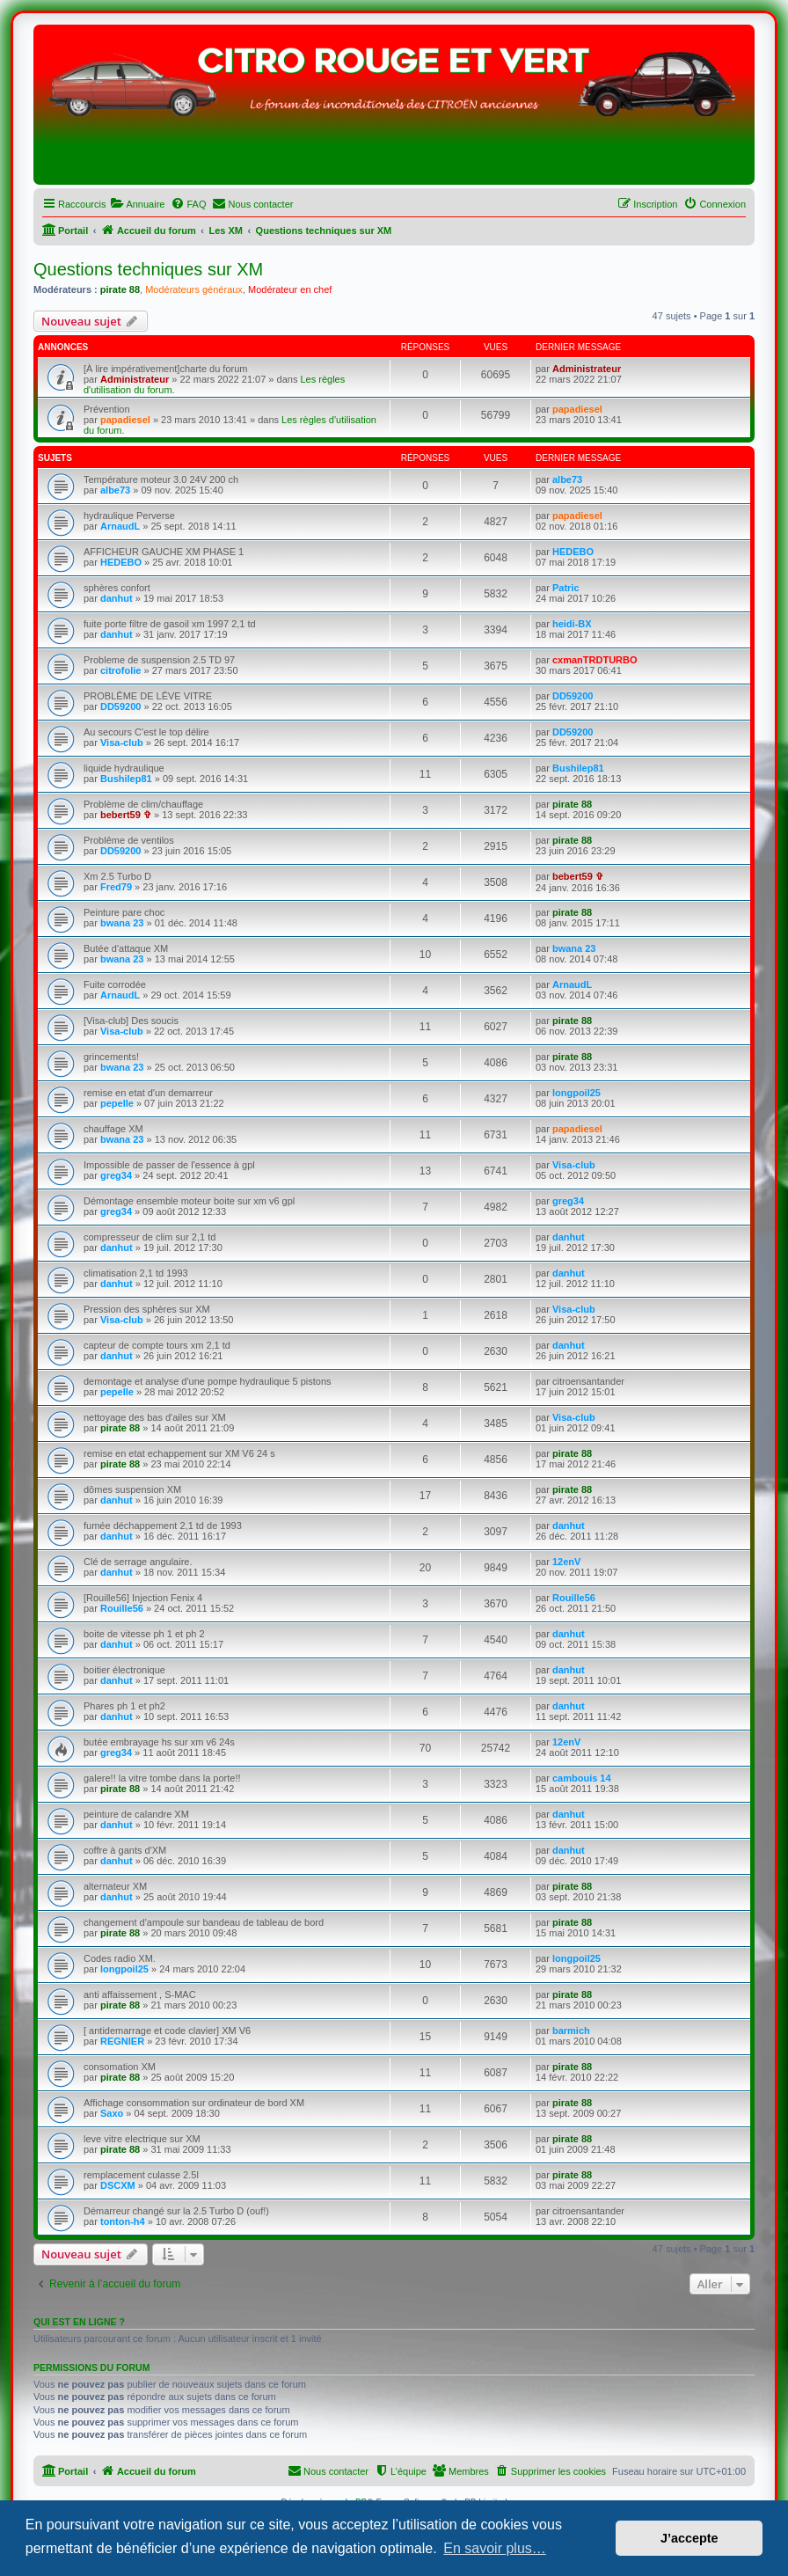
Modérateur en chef (290, 289)
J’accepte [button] (689, 2538)
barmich (571, 2030)
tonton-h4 (122, 2221)
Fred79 (116, 887)
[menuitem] (137, 204)
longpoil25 (576, 1092)
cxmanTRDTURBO (595, 660)
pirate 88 (120, 289)
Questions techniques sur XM (148, 269)
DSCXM (117, 2185)
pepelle (117, 1103)
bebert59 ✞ (125, 814)
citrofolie (120, 670)
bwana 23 (122, 923)
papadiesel (125, 419)
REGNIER (122, 2041)
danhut (116, 598)
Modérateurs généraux (194, 289)
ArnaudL (120, 526)
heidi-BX (572, 623)
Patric (566, 587)
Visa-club (121, 742)
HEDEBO (121, 562)
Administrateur (134, 379)
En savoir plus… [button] (494, 2548)
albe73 (115, 490)
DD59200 (120, 706)
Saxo (111, 2113)
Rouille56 (121, 1608)
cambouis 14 (581, 1778)
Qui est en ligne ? (79, 2321)
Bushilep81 (126, 778)
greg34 (116, 1175)
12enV (566, 1561)
